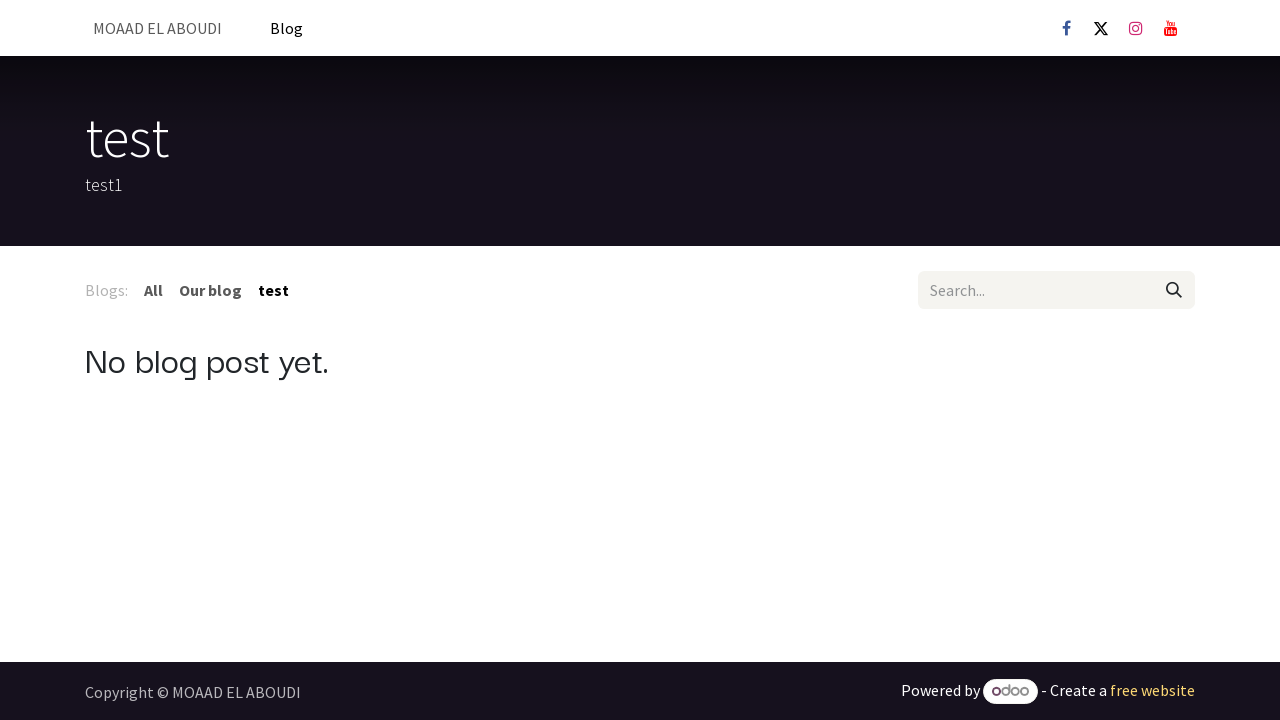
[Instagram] (1136, 28)
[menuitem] (157, 28)
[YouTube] (1171, 28)
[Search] (1174, 290)
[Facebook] (1066, 28)
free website (1152, 690)
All (153, 290)
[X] (1101, 28)
